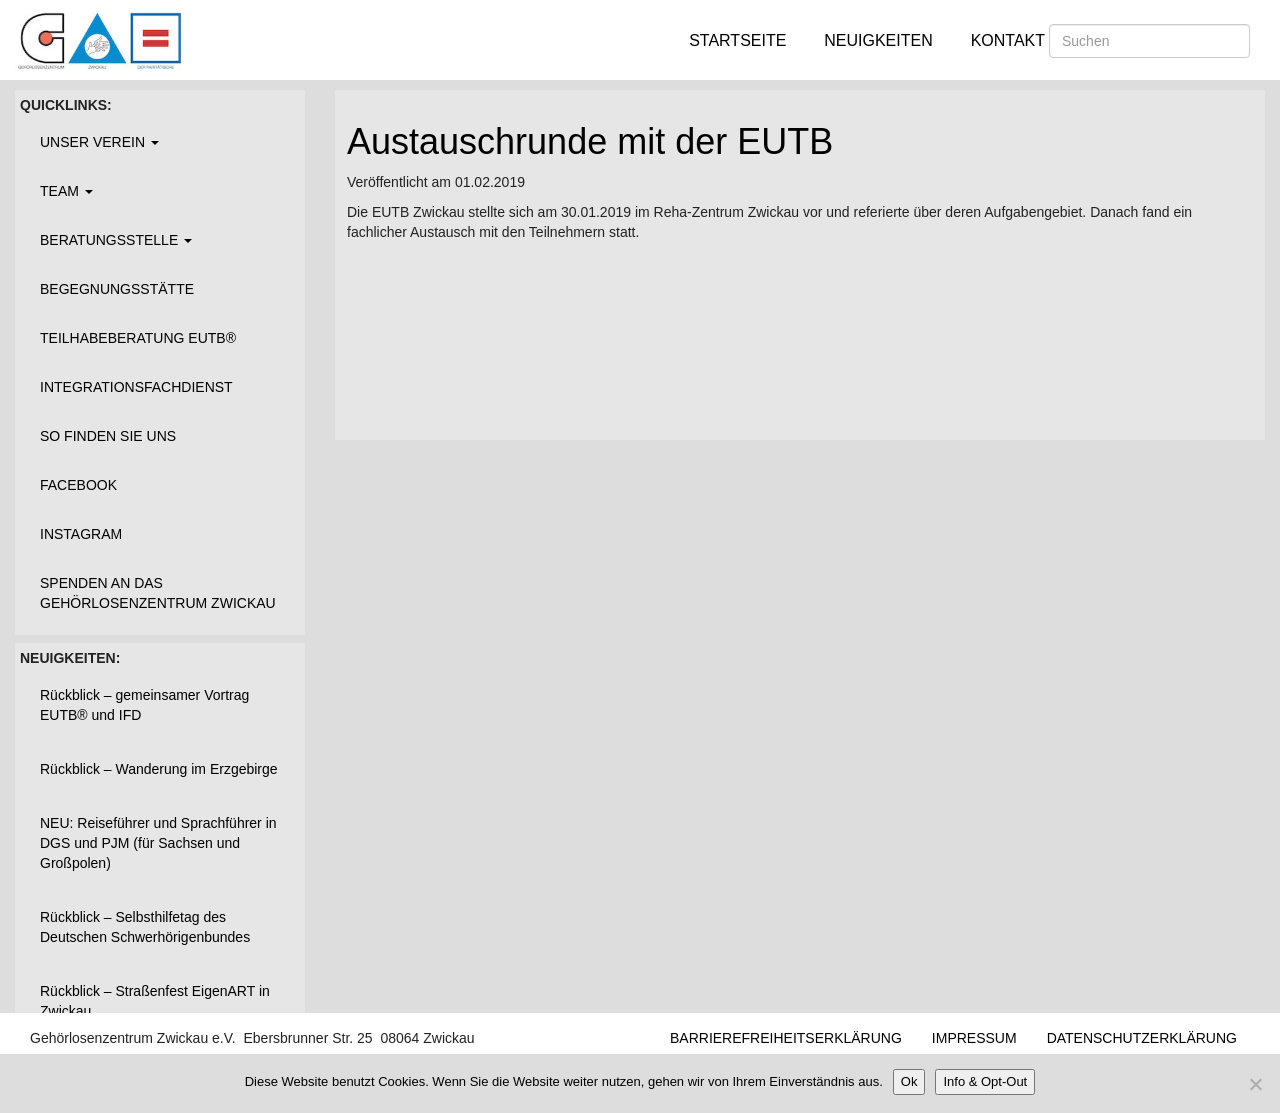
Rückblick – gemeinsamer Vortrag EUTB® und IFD (144, 705)
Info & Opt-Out (985, 1081)
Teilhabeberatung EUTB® (138, 338)
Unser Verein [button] (99, 142)
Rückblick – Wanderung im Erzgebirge (159, 769)
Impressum (974, 1038)
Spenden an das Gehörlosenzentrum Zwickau (158, 593)
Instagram (81, 534)
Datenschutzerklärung (1142, 1038)
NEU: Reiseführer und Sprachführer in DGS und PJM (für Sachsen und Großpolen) (158, 843)
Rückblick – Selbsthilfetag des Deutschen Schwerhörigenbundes (145, 927)
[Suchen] (1149, 41)
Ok (909, 1081)
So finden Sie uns (108, 436)
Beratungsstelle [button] (116, 240)
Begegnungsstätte (117, 289)
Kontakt (1008, 40)
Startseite (737, 40)
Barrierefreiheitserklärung (786, 1038)
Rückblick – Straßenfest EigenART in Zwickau (155, 1001)
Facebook (78, 485)
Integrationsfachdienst (136, 387)
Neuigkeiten (878, 40)
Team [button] (66, 191)
